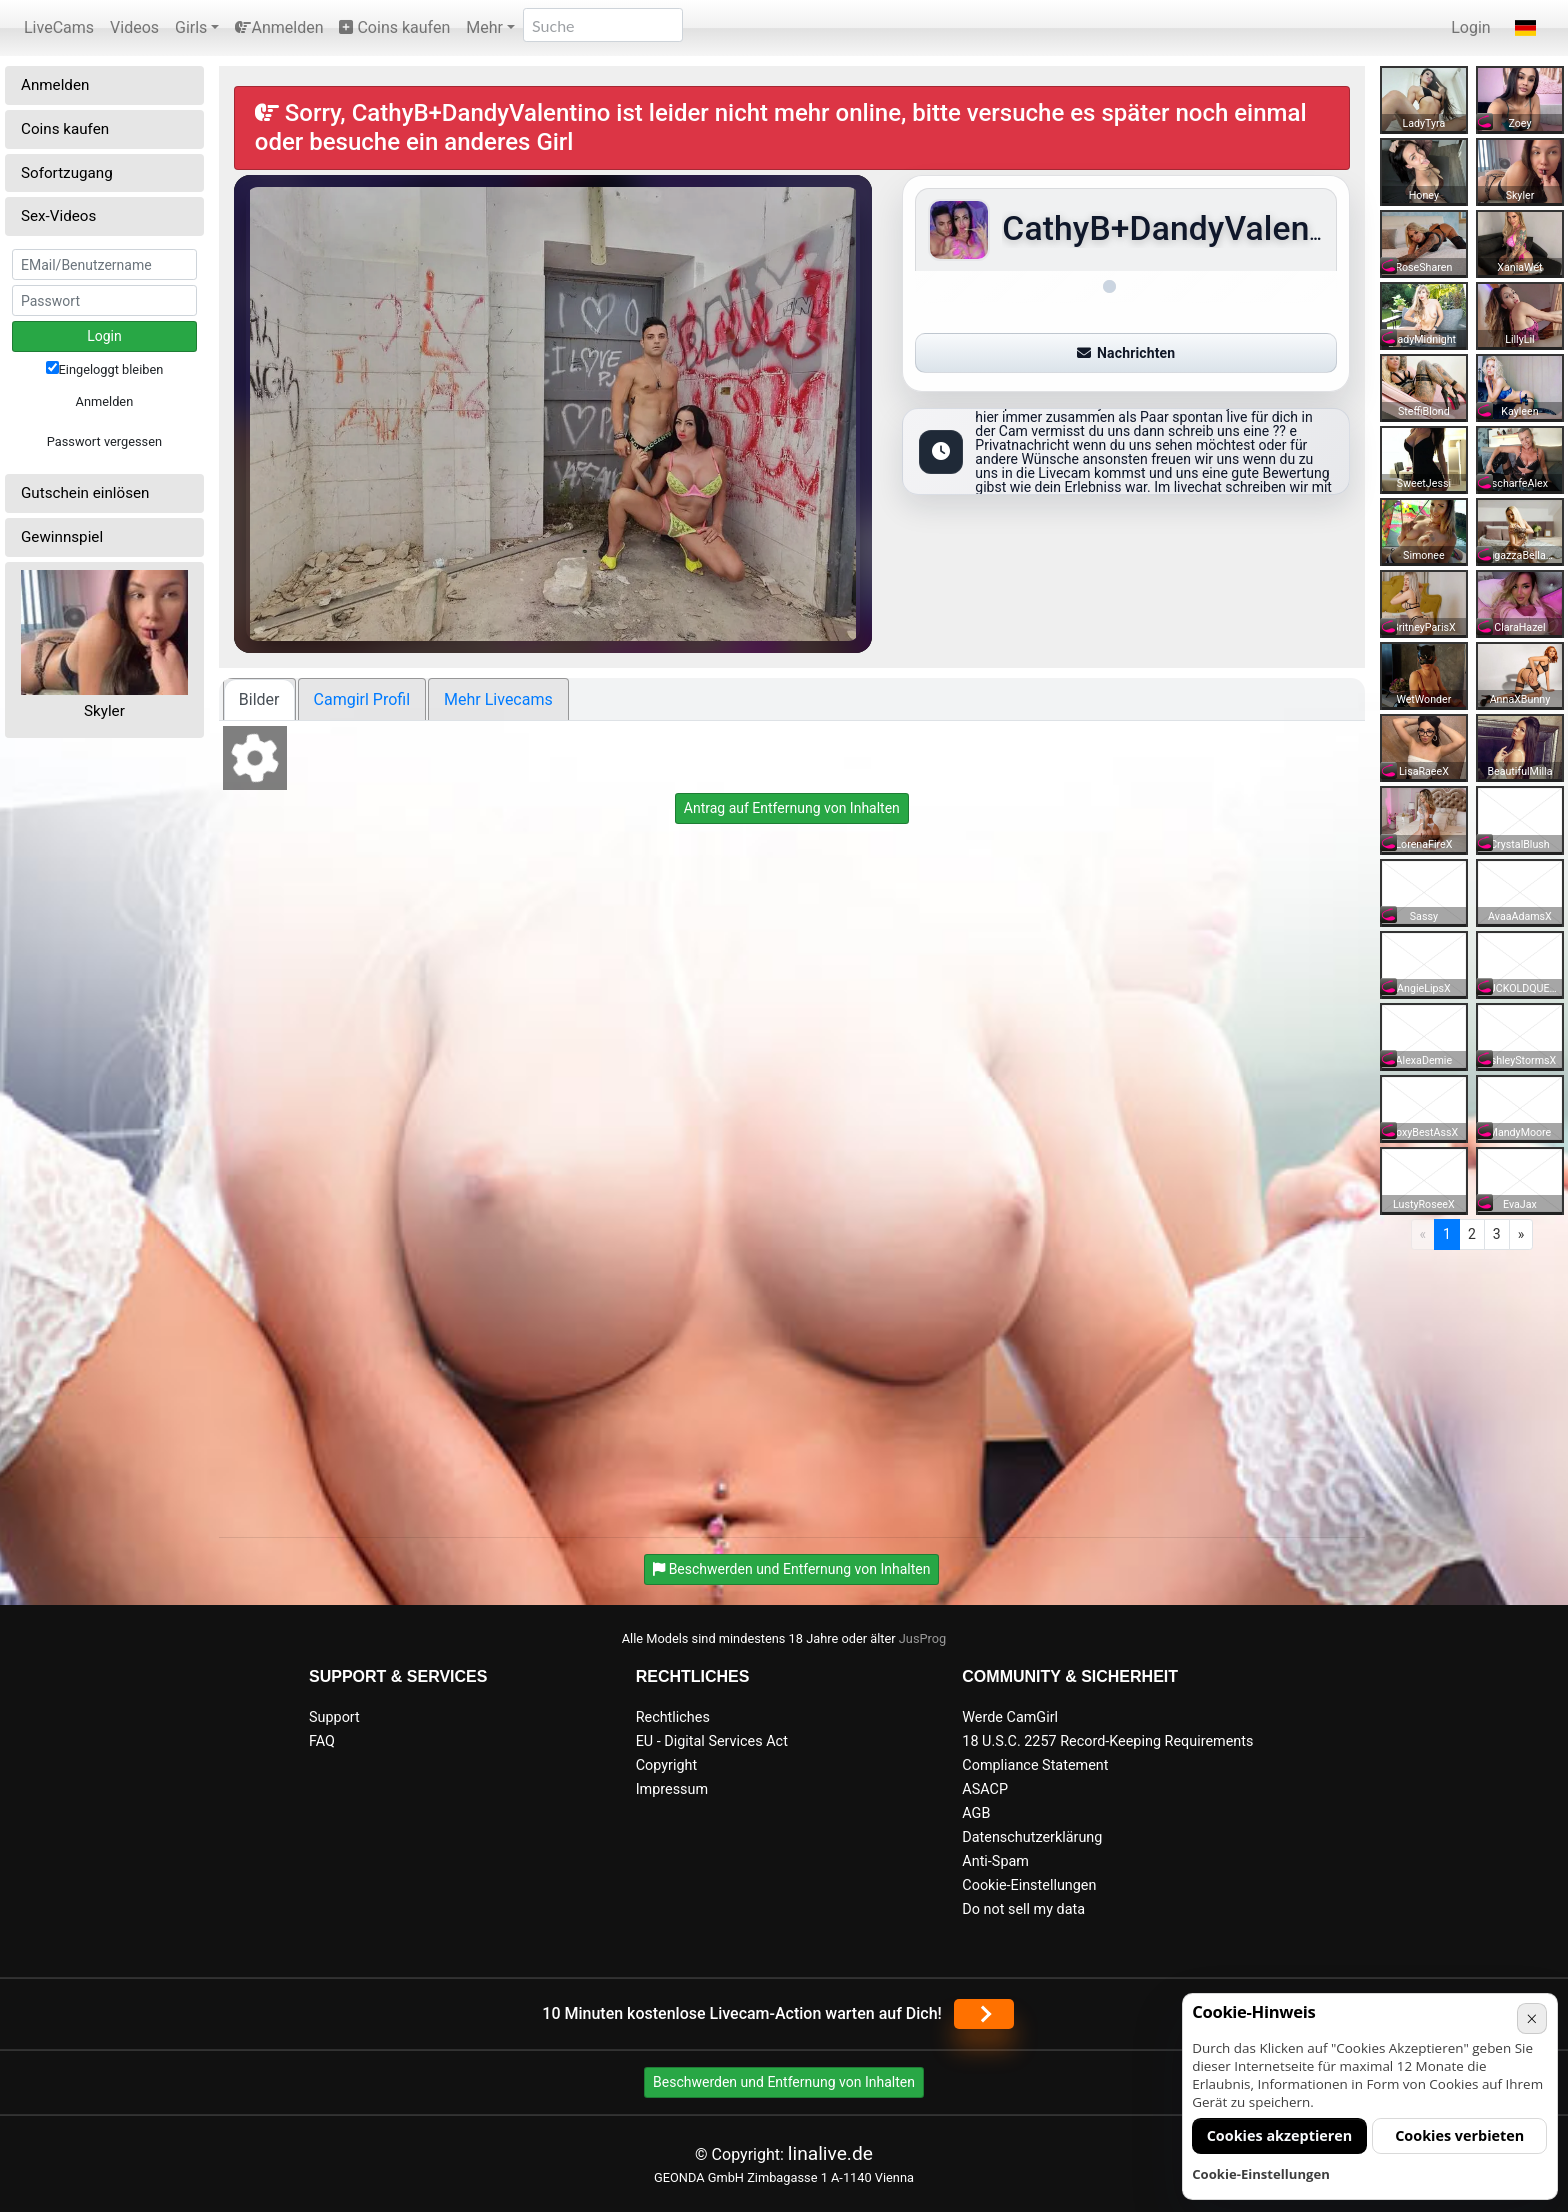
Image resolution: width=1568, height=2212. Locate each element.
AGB (976, 1813)
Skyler (104, 711)
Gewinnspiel (62, 537)
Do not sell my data (1023, 1909)
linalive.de (830, 2153)
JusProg (923, 1638)
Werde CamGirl (1010, 1717)
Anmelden (279, 27)
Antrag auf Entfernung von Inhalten (792, 808)
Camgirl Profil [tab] (362, 699)
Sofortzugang (67, 173)
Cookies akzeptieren (1280, 2135)
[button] (1525, 28)
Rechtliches (673, 1717)
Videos (134, 27)
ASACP (985, 1789)
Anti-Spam (995, 1861)
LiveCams (59, 27)
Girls (191, 27)
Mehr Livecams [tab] (498, 699)
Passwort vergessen (104, 441)
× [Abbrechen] (1531, 2018)
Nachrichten (1126, 353)
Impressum (672, 1789)
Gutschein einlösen (85, 493)
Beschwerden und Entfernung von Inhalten (784, 2082)
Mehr (484, 27)
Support (334, 1717)
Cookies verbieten (1459, 2135)
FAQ (322, 1741)
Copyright (666, 1765)
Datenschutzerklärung (1032, 1837)
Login (1470, 27)
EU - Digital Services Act (712, 1741)
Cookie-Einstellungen (1029, 1885)
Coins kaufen (394, 27)
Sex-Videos (58, 216)
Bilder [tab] (259, 699)
